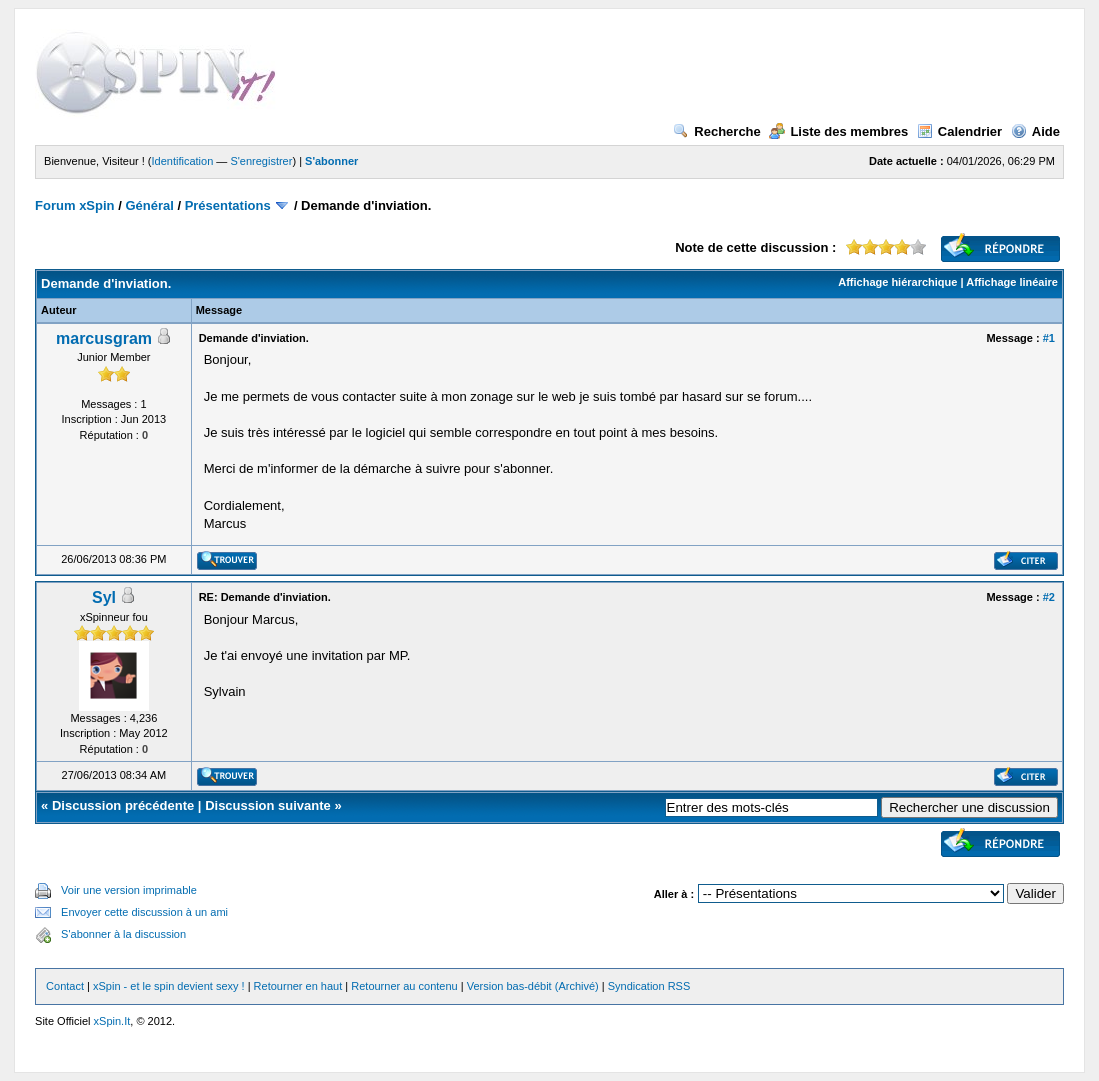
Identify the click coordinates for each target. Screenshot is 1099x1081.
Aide (1035, 131)
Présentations (228, 205)
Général (149, 205)
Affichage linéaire (1012, 282)
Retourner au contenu (404, 986)
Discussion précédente (123, 805)
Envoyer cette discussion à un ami (144, 912)
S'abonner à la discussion (123, 934)
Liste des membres (838, 131)
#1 (1049, 338)
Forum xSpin (74, 205)
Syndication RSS (649, 986)
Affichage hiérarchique (897, 282)
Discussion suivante (268, 805)
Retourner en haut (298, 986)
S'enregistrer (261, 161)
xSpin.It (112, 1021)
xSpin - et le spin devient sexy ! (169, 986)
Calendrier (959, 131)
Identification (183, 161)
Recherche (716, 131)
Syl (104, 597)
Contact (65, 986)
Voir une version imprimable (129, 890)
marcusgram (104, 338)
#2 (1049, 597)
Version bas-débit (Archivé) (533, 986)
